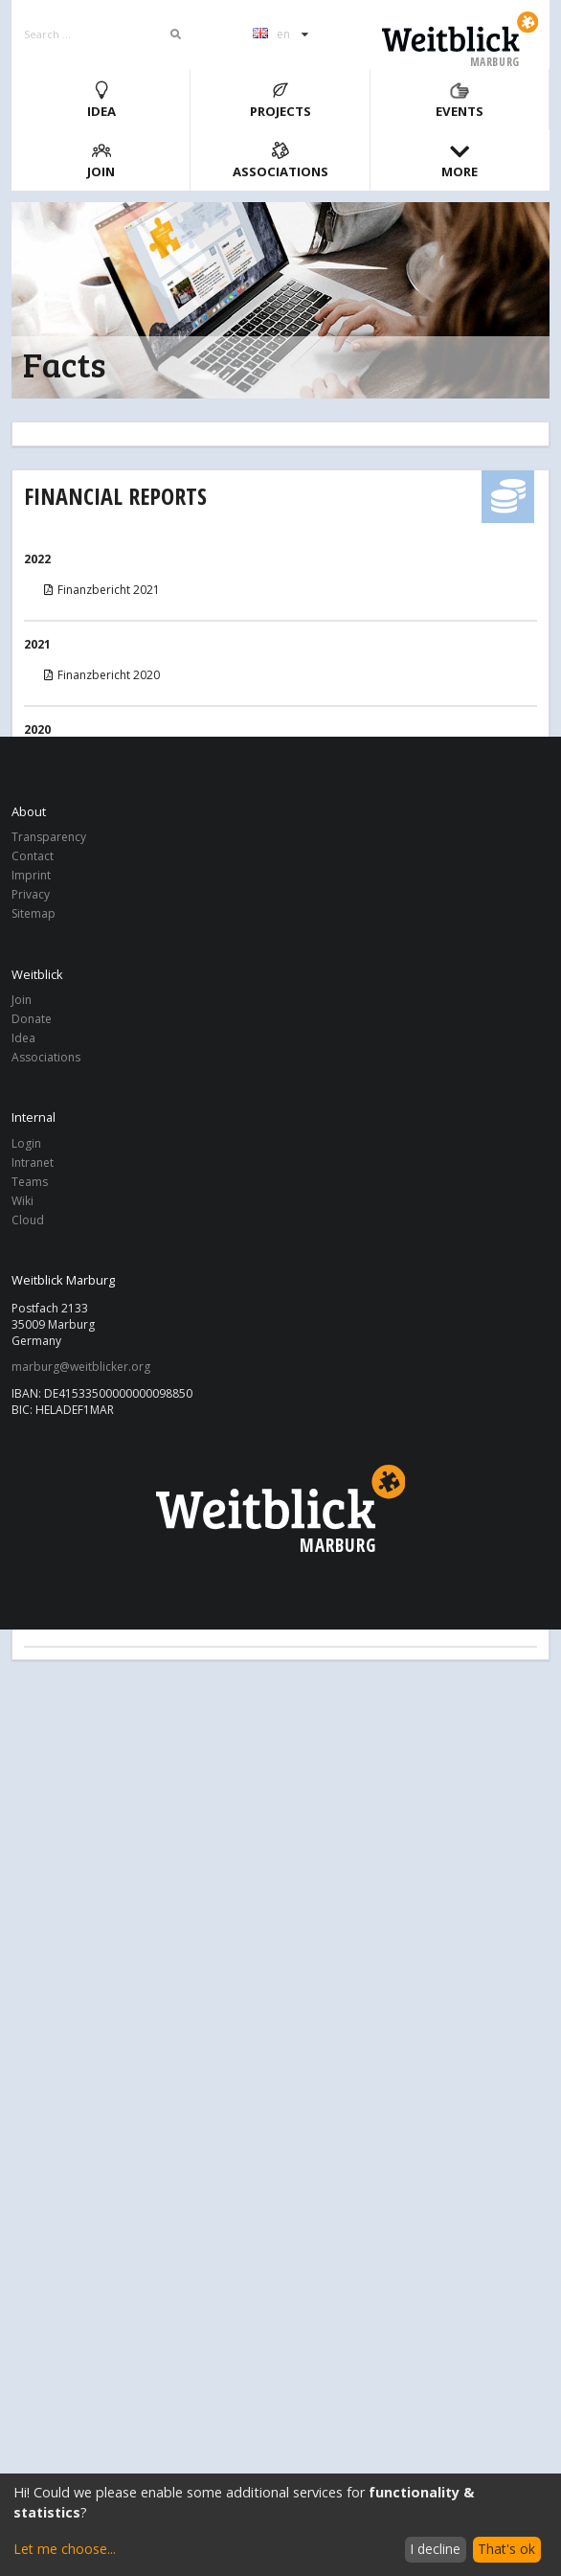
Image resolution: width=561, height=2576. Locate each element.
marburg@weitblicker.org (80, 1367)
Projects (280, 100)
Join (101, 160)
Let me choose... (64, 2549)
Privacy (30, 894)
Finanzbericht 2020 (100, 675)
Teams (29, 1182)
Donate (31, 1019)
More (459, 160)
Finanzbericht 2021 (100, 589)
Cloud (27, 1219)
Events (459, 100)
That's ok (506, 2549)
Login (26, 1144)
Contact (32, 856)
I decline (435, 2549)
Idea (101, 100)
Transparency (48, 838)
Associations (280, 160)
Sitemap (33, 913)
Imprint (31, 875)
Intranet (32, 1162)
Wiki (22, 1201)
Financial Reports (115, 496)
